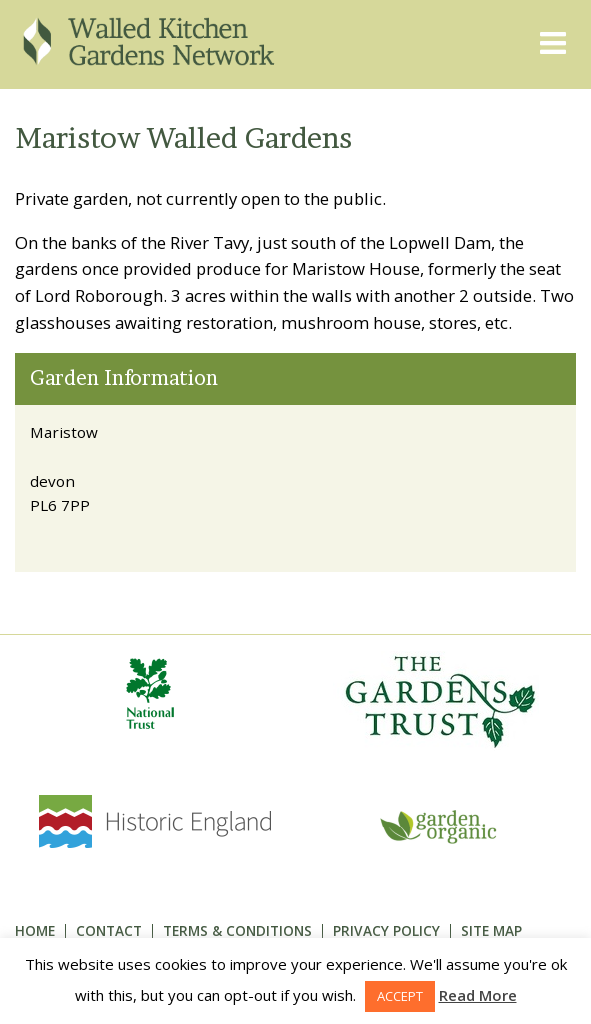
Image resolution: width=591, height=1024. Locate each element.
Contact (109, 930)
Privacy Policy (386, 930)
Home (35, 930)
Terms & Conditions (237, 930)
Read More (478, 995)
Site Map (491, 930)
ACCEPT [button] (400, 996)
